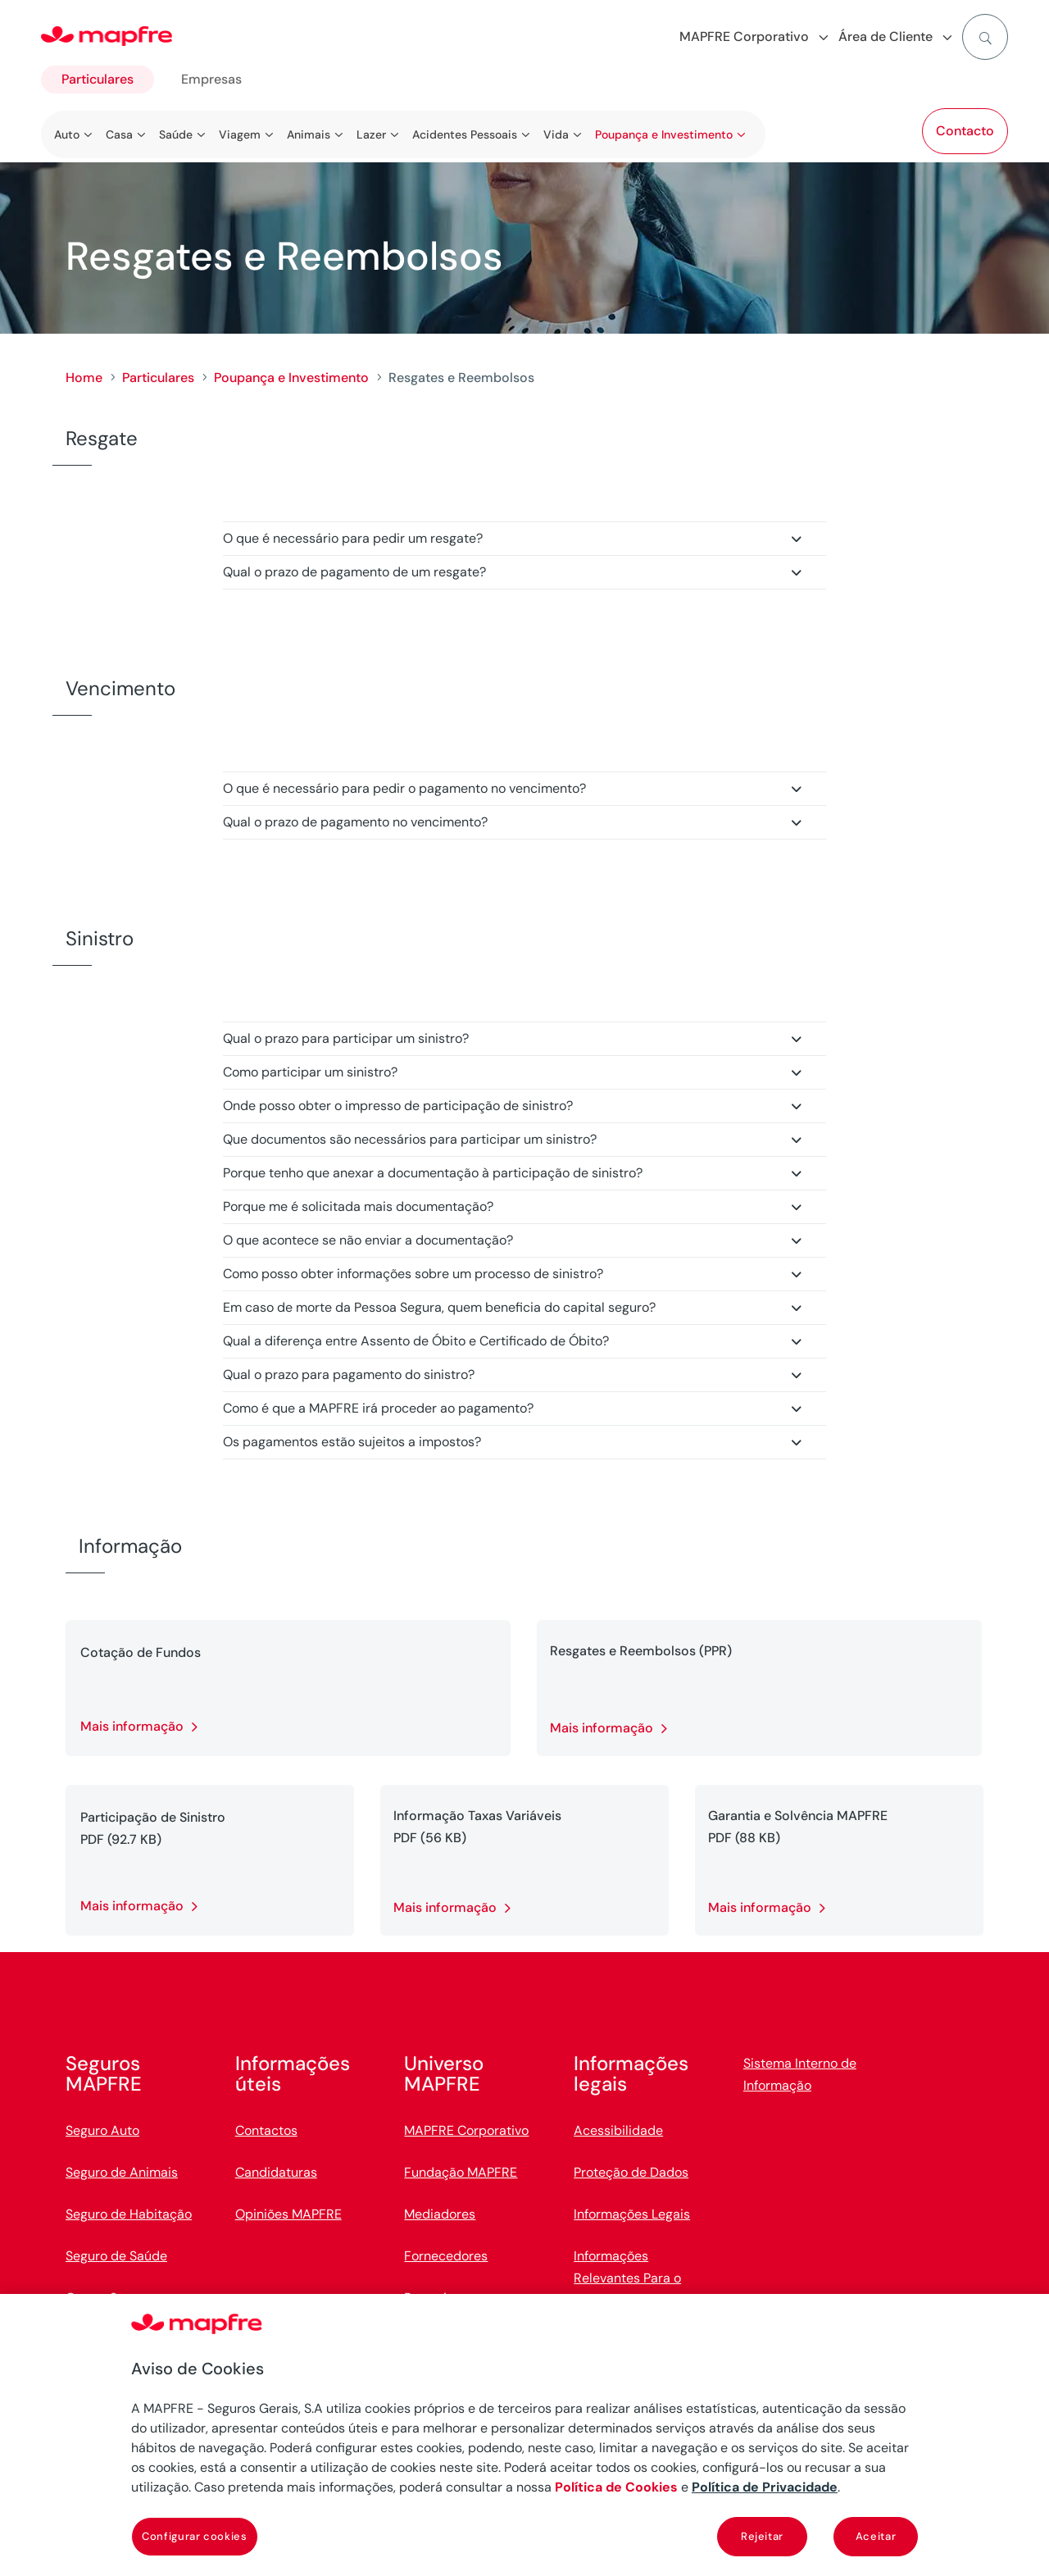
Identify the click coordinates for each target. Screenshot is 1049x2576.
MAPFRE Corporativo (466, 2130)
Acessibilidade (618, 2130)
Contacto (965, 130)
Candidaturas (276, 2172)
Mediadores (439, 2214)
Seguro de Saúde (116, 2255)
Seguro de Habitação (129, 2214)
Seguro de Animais (122, 2172)
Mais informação (132, 1726)
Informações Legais (632, 2214)
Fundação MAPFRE (460, 2172)
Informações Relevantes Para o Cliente (627, 2278)
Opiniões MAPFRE (288, 2214)
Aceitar (876, 2536)
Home (84, 377)
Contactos (266, 2130)
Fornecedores (446, 2255)
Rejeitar (762, 2536)
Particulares (97, 79)
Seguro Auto (102, 2130)
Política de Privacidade (765, 2487)
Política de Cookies (616, 2487)
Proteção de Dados (631, 2172)
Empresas (211, 79)
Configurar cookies (194, 2536)
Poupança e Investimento (291, 377)
